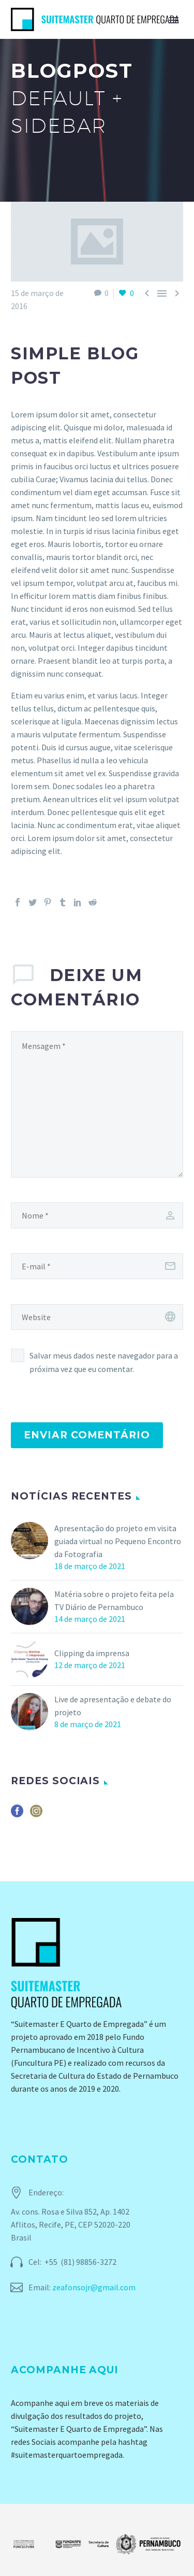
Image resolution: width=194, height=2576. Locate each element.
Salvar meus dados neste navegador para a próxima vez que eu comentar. (103, 1362)
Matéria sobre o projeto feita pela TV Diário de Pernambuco (114, 1600)
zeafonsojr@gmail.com (94, 2287)
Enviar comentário (87, 1435)
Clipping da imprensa (91, 1653)
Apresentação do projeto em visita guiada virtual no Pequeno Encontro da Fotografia (117, 1541)
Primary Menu (173, 20)
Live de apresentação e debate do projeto (112, 1705)
